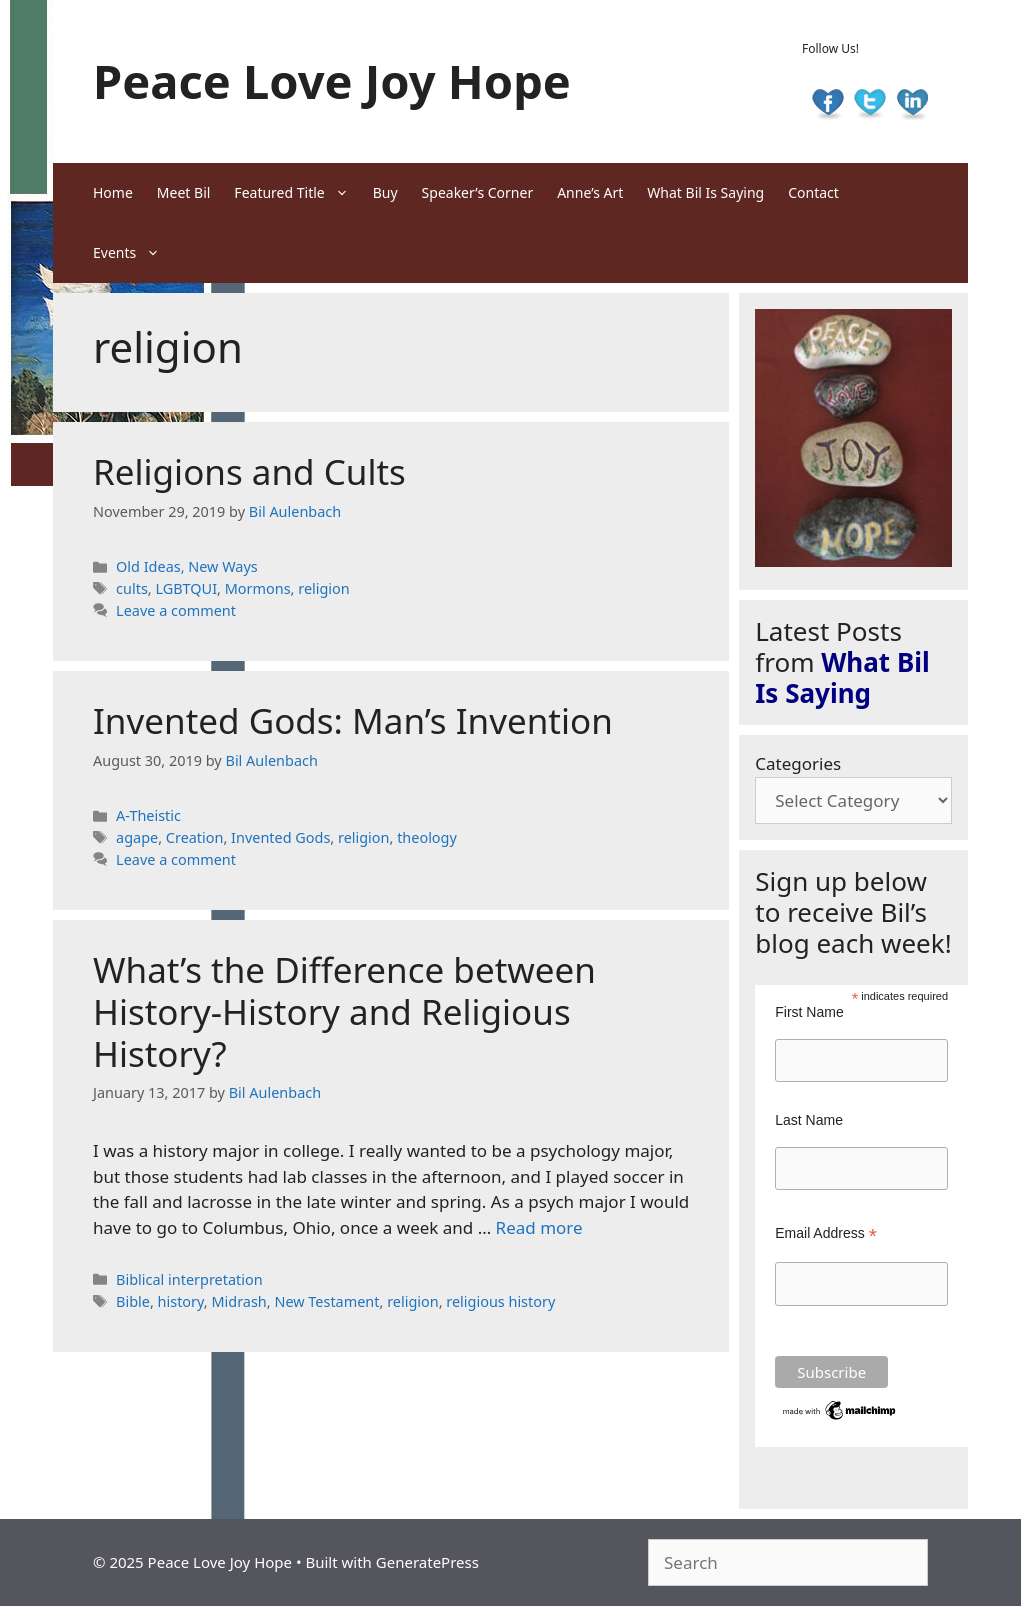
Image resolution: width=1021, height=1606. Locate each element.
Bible (133, 1301)
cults (132, 588)
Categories (798, 763)
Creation (195, 837)
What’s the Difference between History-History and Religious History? (344, 1011)
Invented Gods (280, 837)
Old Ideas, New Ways (187, 566)
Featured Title (297, 193)
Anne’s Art (590, 192)
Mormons (258, 588)
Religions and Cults (249, 471)
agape (137, 837)
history (181, 1301)
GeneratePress (427, 1562)
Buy (385, 192)
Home (113, 192)
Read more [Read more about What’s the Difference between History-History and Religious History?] (539, 1227)
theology (427, 837)
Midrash (238, 1301)
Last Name (809, 1120)
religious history (500, 1301)
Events (132, 253)
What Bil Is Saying (705, 192)
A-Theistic (148, 815)
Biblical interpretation (189, 1279)
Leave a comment (176, 610)
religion (324, 588)
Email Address (826, 1233)
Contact (813, 192)
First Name (809, 1012)
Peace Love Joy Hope (332, 81)
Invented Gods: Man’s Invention (353, 720)
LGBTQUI (186, 588)
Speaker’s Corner (478, 192)
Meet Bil (184, 192)
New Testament (326, 1301)
